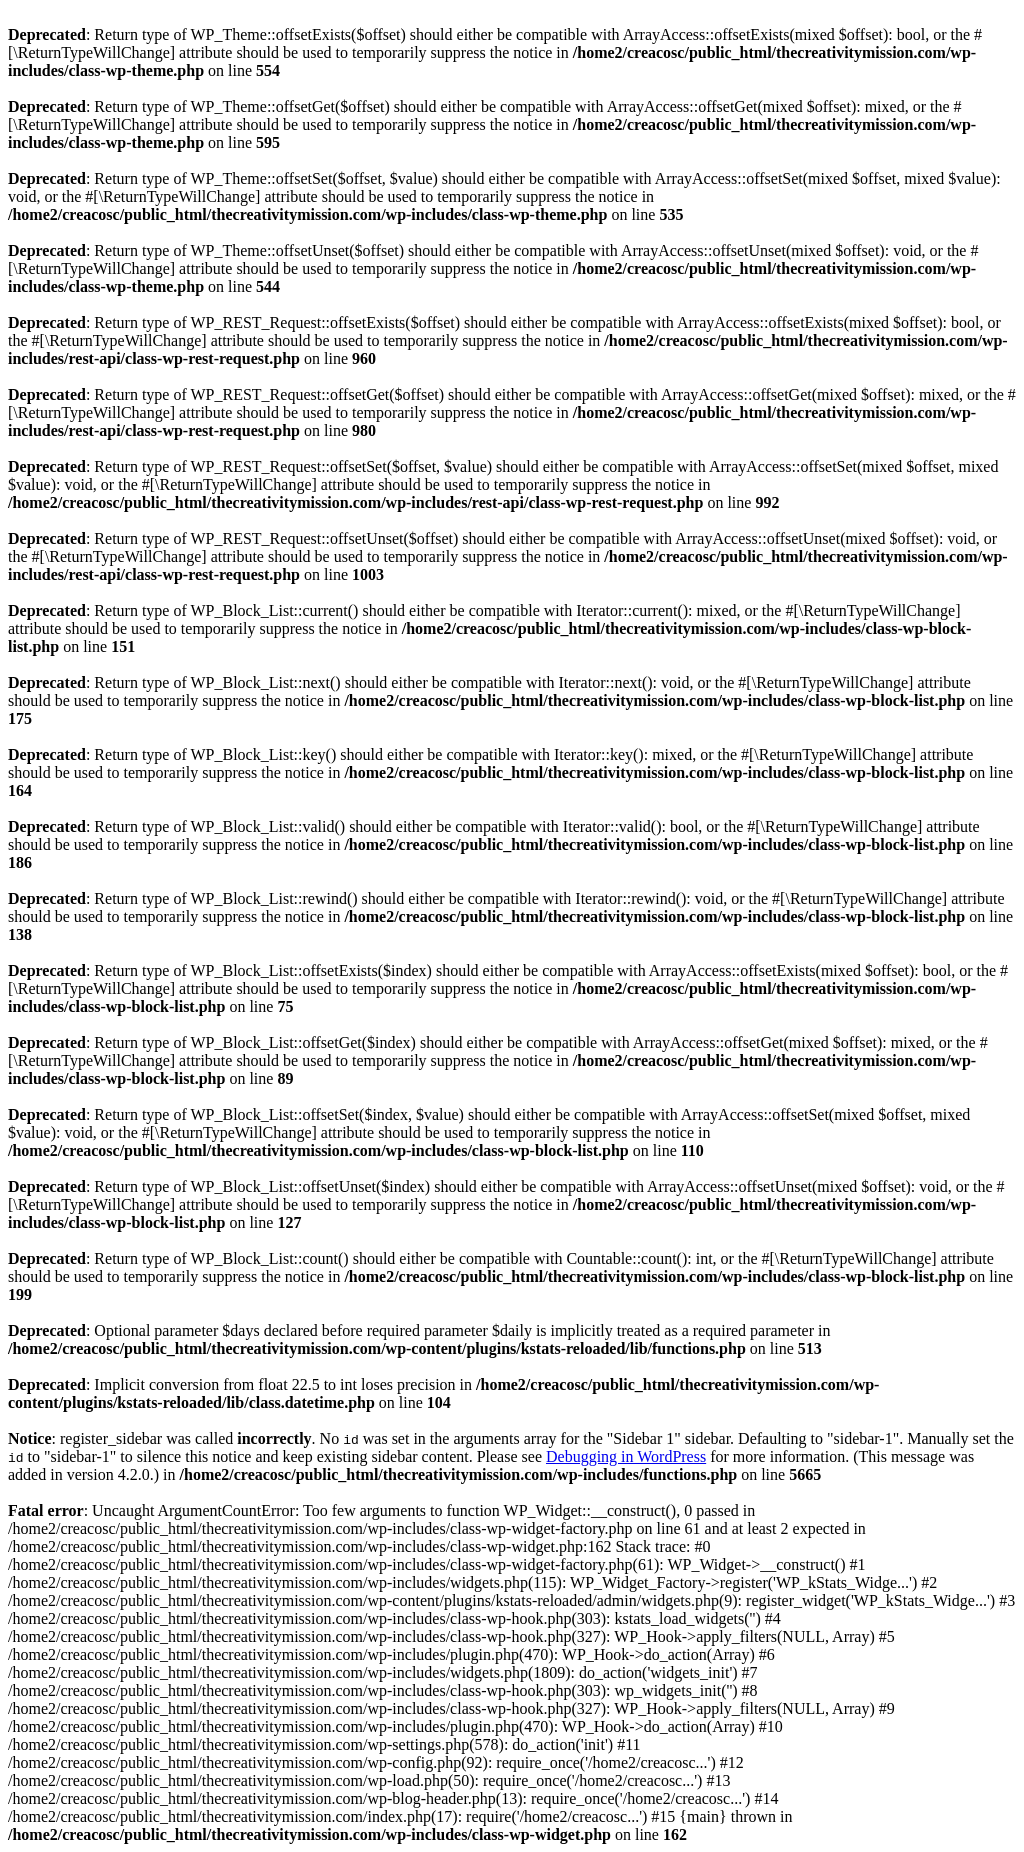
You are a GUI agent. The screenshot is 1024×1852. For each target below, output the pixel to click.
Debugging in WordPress (626, 1456)
